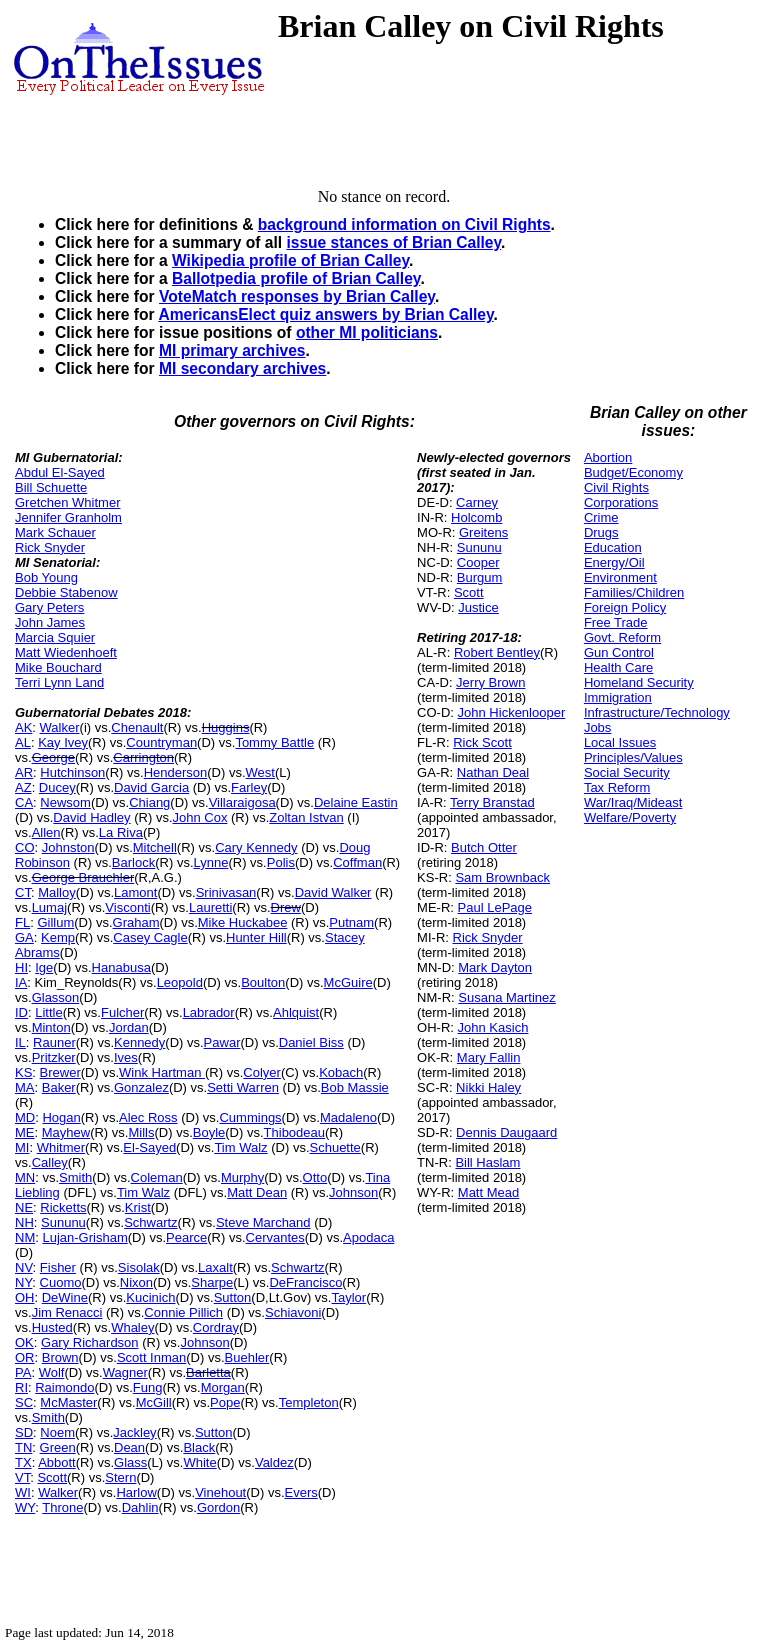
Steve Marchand (263, 1222)
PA (23, 1372)
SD (24, 1432)
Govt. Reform (622, 637)
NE (24, 1207)
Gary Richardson (90, 1342)
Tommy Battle (274, 742)
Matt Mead (488, 1192)
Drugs (601, 532)
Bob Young (46, 577)
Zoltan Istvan (306, 817)
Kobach (341, 1072)
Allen (46, 832)
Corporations (621, 502)
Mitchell (155, 847)
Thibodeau (294, 1132)
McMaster (68, 1402)
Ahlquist (296, 1012)
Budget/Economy (633, 472)
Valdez (274, 1462)
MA (25, 1087)
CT (23, 892)
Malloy (57, 892)
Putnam (351, 922)
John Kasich (493, 1027)
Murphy (242, 1177)
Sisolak (139, 1267)
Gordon (218, 1507)
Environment (620, 577)
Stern (120, 1477)
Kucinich (150, 1297)
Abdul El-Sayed (60, 472)
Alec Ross (148, 1117)
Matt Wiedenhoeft (66, 652)
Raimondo (64, 1387)
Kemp (58, 937)
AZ (23, 787)
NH (24, 1222)
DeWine (65, 1297)
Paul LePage (495, 907)
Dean (129, 1447)
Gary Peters (49, 607)
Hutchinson (72, 772)
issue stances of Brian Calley (393, 242)
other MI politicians (367, 332)
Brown (60, 1357)
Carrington (143, 757)
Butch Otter (484, 847)
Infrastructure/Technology (657, 712)
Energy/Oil (614, 562)
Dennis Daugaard (506, 1132)
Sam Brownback (502, 877)
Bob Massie (355, 1087)
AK (23, 727)
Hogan (61, 1117)
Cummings (250, 1117)
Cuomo (61, 1282)
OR (25, 1357)
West (260, 772)
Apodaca (368, 1237)
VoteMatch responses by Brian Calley (297, 296)
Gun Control (619, 652)
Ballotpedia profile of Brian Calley (296, 278)
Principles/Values (633, 757)
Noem (57, 1432)
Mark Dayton (495, 967)
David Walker (333, 892)
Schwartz (150, 1222)
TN (23, 1447)
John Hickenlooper (512, 712)
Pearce (186, 1237)
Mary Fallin (489, 1057)
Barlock (133, 862)
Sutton (233, 1297)
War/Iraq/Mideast (633, 802)
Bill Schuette (51, 487)
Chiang (149, 802)
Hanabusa (121, 967)
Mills (141, 1132)
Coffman (357, 862)
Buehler (247, 1357)
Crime (601, 517)
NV (24, 1267)
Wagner (125, 1372)
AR (24, 772)
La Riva (121, 832)
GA (24, 937)
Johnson (353, 1192)
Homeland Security (639, 682)
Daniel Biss (311, 1042)
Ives (126, 1057)
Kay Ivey (63, 742)
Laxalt (215, 1267)
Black (199, 1447)
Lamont (135, 892)
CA (24, 802)
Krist (138, 1207)
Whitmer (61, 1147)
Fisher (58, 1267)
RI (21, 1387)
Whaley (132, 1327)
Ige (44, 967)
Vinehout (220, 1492)
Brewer (60, 1072)
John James (50, 622)
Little (48, 1012)
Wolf (52, 1372)
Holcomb (476, 517)
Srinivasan (226, 892)
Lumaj (49, 907)
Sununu (63, 1222)
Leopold (180, 982)
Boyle (209, 1132)
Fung (148, 1387)
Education (613, 547)
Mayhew (66, 1132)
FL (22, 922)
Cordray (216, 1327)
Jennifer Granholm (68, 517)
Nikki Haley (488, 1087)
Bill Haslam (487, 1162)
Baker (59, 1087)
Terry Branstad (492, 802)
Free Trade (616, 622)
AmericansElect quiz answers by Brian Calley (325, 314)
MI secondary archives (242, 368)
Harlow (136, 1492)
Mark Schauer (55, 532)
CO (25, 847)
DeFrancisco (305, 1282)
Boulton (263, 982)
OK (24, 1342)
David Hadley (91, 817)
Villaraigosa (242, 802)
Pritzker (54, 1057)
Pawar (222, 1042)
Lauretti (210, 907)
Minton (51, 1027)
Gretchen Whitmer (67, 502)
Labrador (209, 1012)
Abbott (57, 1462)
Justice (478, 607)
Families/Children (634, 592)
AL (23, 742)
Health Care (618, 667)
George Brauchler (83, 877)
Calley (50, 1162)
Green (58, 1447)
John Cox (200, 817)
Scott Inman (151, 1357)
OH (25, 1297)
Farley (249, 787)
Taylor (348, 1297)
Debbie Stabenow (66, 592)
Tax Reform (617, 787)
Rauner (54, 1042)
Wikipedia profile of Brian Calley (290, 260)
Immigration (618, 697)
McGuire (348, 982)
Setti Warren (243, 1087)
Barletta (208, 1372)
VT (22, 1477)
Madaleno (348, 1117)
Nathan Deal (493, 772)
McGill (154, 1402)
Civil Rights (616, 487)
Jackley (134, 1432)
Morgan (223, 1387)
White (199, 1462)
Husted (52, 1327)
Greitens (483, 532)
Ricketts (63, 1207)
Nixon (136, 1282)
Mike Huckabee (243, 922)
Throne (62, 1507)
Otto (315, 1177)
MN (25, 1177)
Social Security (627, 772)
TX (23, 1462)
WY (25, 1507)
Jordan (129, 1027)
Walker (60, 727)
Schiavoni (293, 1312)
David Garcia (151, 787)
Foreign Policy (625, 607)
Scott (52, 1477)
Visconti (127, 907)
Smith (75, 1177)
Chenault (137, 727)
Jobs (597, 727)
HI (21, 967)
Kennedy (139, 1042)
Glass (130, 1462)
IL (20, 1042)
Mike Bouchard (58, 667)
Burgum (480, 577)
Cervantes (275, 1237)
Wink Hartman (162, 1072)
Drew (286, 907)
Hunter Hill (256, 937)
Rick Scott (482, 742)
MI (22, 1147)
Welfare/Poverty (630, 817)
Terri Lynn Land (59, 682)
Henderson (176, 772)
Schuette (335, 1147)
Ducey (57, 787)
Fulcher (122, 1012)
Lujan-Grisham (84, 1237)
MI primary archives (232, 350)
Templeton (309, 1402)
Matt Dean (257, 1192)
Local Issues (620, 742)
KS (23, 1072)
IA (21, 982)
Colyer (262, 1072)
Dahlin (140, 1507)
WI (23, 1492)
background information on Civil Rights (404, 224)
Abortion (608, 457)
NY (23, 1282)
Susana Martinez (507, 997)
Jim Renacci (67, 1312)
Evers (301, 1492)
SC (24, 1402)
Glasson (56, 997)
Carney (477, 502)
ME (25, 1132)
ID (21, 1012)
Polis (281, 862)
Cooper (478, 562)
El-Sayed (149, 1147)
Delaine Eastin (356, 802)
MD (25, 1117)
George (53, 757)
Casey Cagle (150, 937)
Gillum (55, 922)
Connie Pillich (183, 1312)
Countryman (161, 742)
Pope (225, 1402)
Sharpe (212, 1282)
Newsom (65, 802)
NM (25, 1237)
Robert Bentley (497, 652)
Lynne (211, 862)
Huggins (226, 727)
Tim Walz (240, 1147)
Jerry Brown (490, 682)
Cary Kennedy (256, 847)
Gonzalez (141, 1087)
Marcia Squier (55, 637)
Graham (136, 922)
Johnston (68, 847)
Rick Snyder (50, 547)
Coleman (157, 1177)
